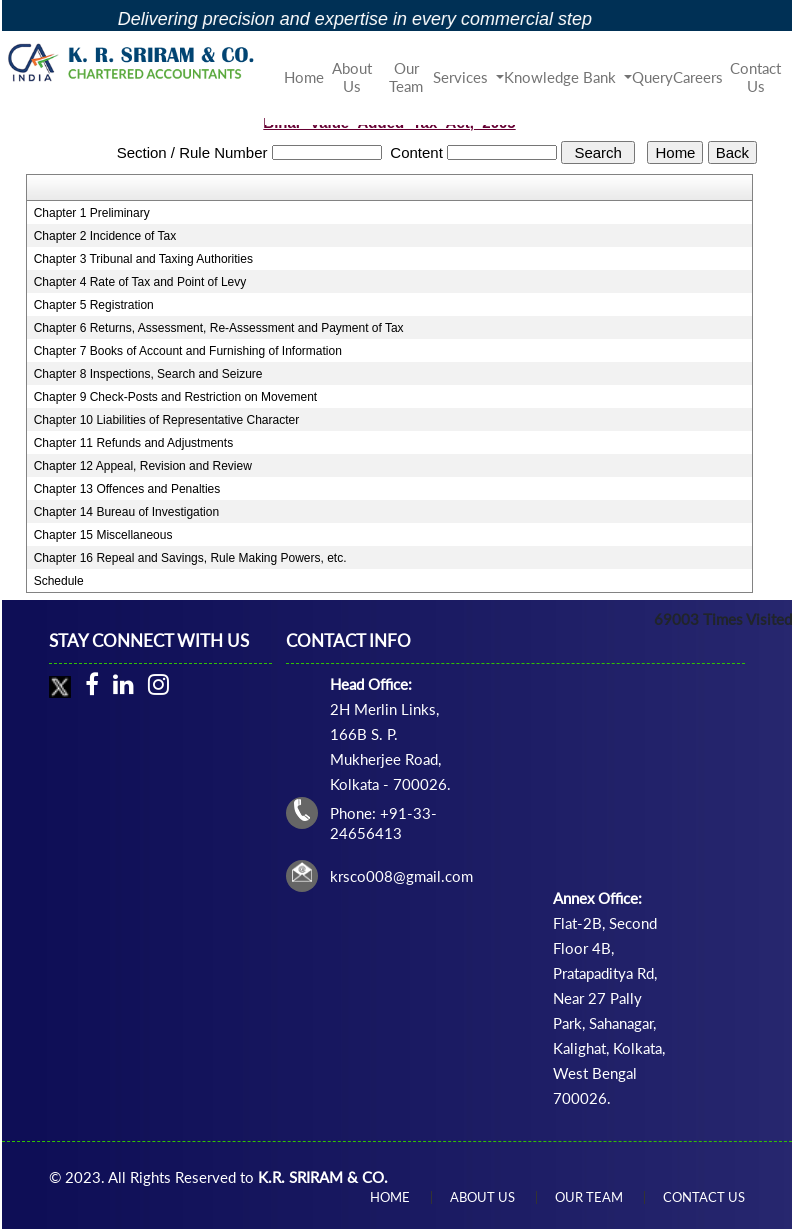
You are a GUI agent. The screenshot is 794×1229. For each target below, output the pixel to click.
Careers (698, 77)
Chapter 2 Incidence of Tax (105, 236)
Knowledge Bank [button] (562, 77)
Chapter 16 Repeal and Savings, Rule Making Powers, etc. (190, 558)
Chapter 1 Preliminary (92, 213)
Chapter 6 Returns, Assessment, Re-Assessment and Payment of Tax (219, 328)
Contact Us (755, 77)
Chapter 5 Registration (94, 305)
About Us (352, 77)
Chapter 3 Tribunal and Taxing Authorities (143, 259)
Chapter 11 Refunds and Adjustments (133, 443)
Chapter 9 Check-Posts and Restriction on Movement (175, 397)
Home (304, 77)
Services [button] (462, 77)
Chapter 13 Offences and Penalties (127, 489)
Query (652, 77)
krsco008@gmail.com (401, 876)
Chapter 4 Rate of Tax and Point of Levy (140, 282)
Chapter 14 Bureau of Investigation (126, 512)
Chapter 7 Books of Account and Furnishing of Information (188, 351)
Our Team (406, 77)
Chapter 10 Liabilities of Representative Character (166, 420)
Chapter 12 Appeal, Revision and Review (143, 466)
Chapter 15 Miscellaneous (103, 535)
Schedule (59, 581)
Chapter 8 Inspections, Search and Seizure (148, 374)
